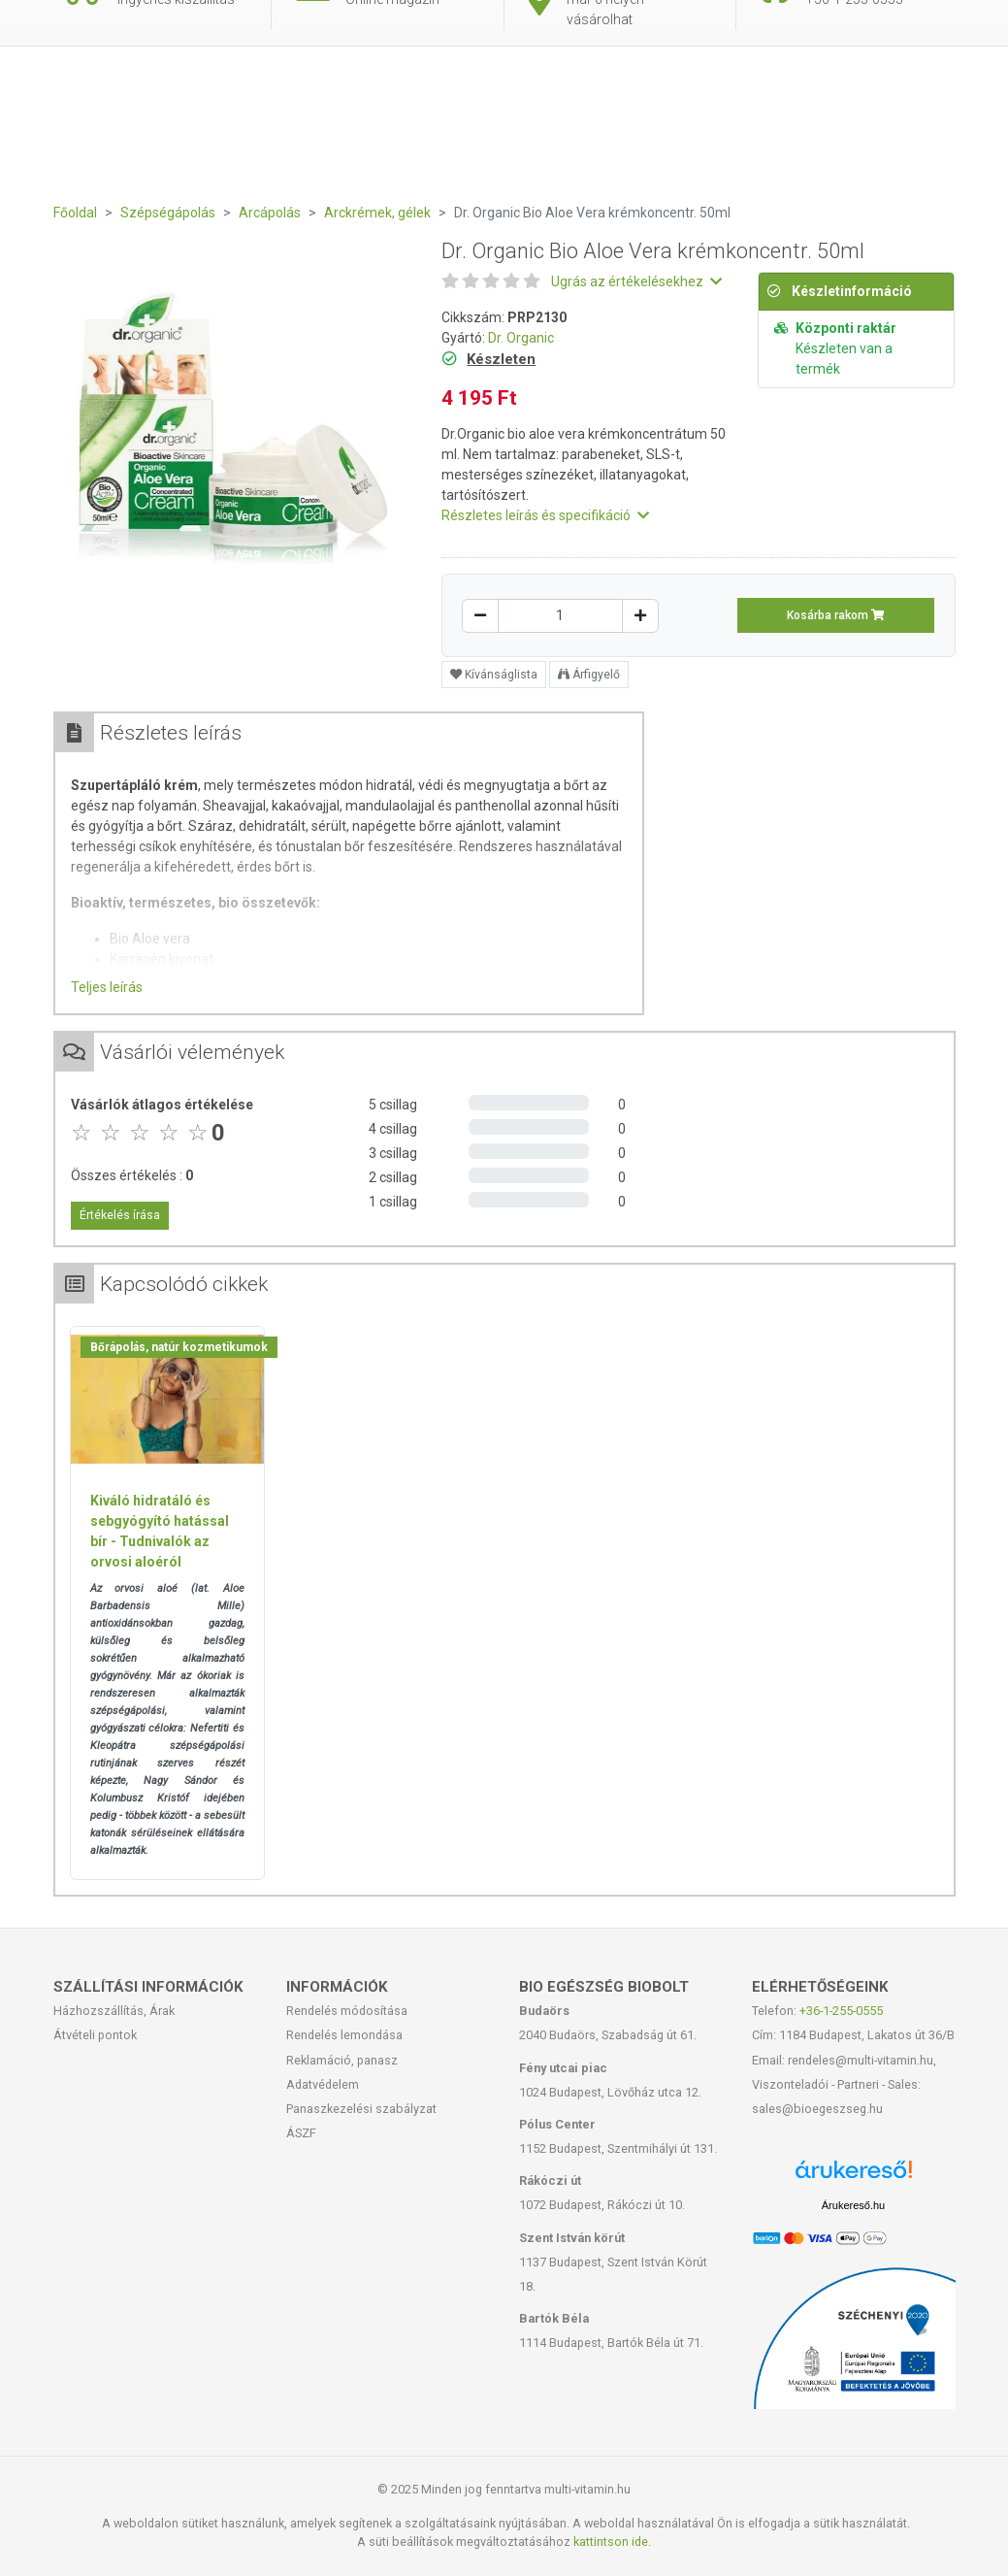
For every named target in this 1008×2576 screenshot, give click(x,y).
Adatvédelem (322, 2084)
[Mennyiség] (560, 616)
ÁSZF (301, 2133)
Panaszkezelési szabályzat (361, 2108)
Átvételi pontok (95, 2035)
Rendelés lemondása (344, 2035)
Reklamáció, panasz (342, 2060)
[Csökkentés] (480, 616)
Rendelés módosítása (346, 2010)
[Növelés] (640, 616)
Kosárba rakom (836, 615)
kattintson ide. (612, 2541)
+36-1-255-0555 (841, 2010)
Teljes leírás (107, 987)
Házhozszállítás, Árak (114, 2010)
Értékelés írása (120, 1215)
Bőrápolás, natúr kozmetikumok (179, 1347)
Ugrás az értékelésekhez (636, 281)
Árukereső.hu (853, 2205)
